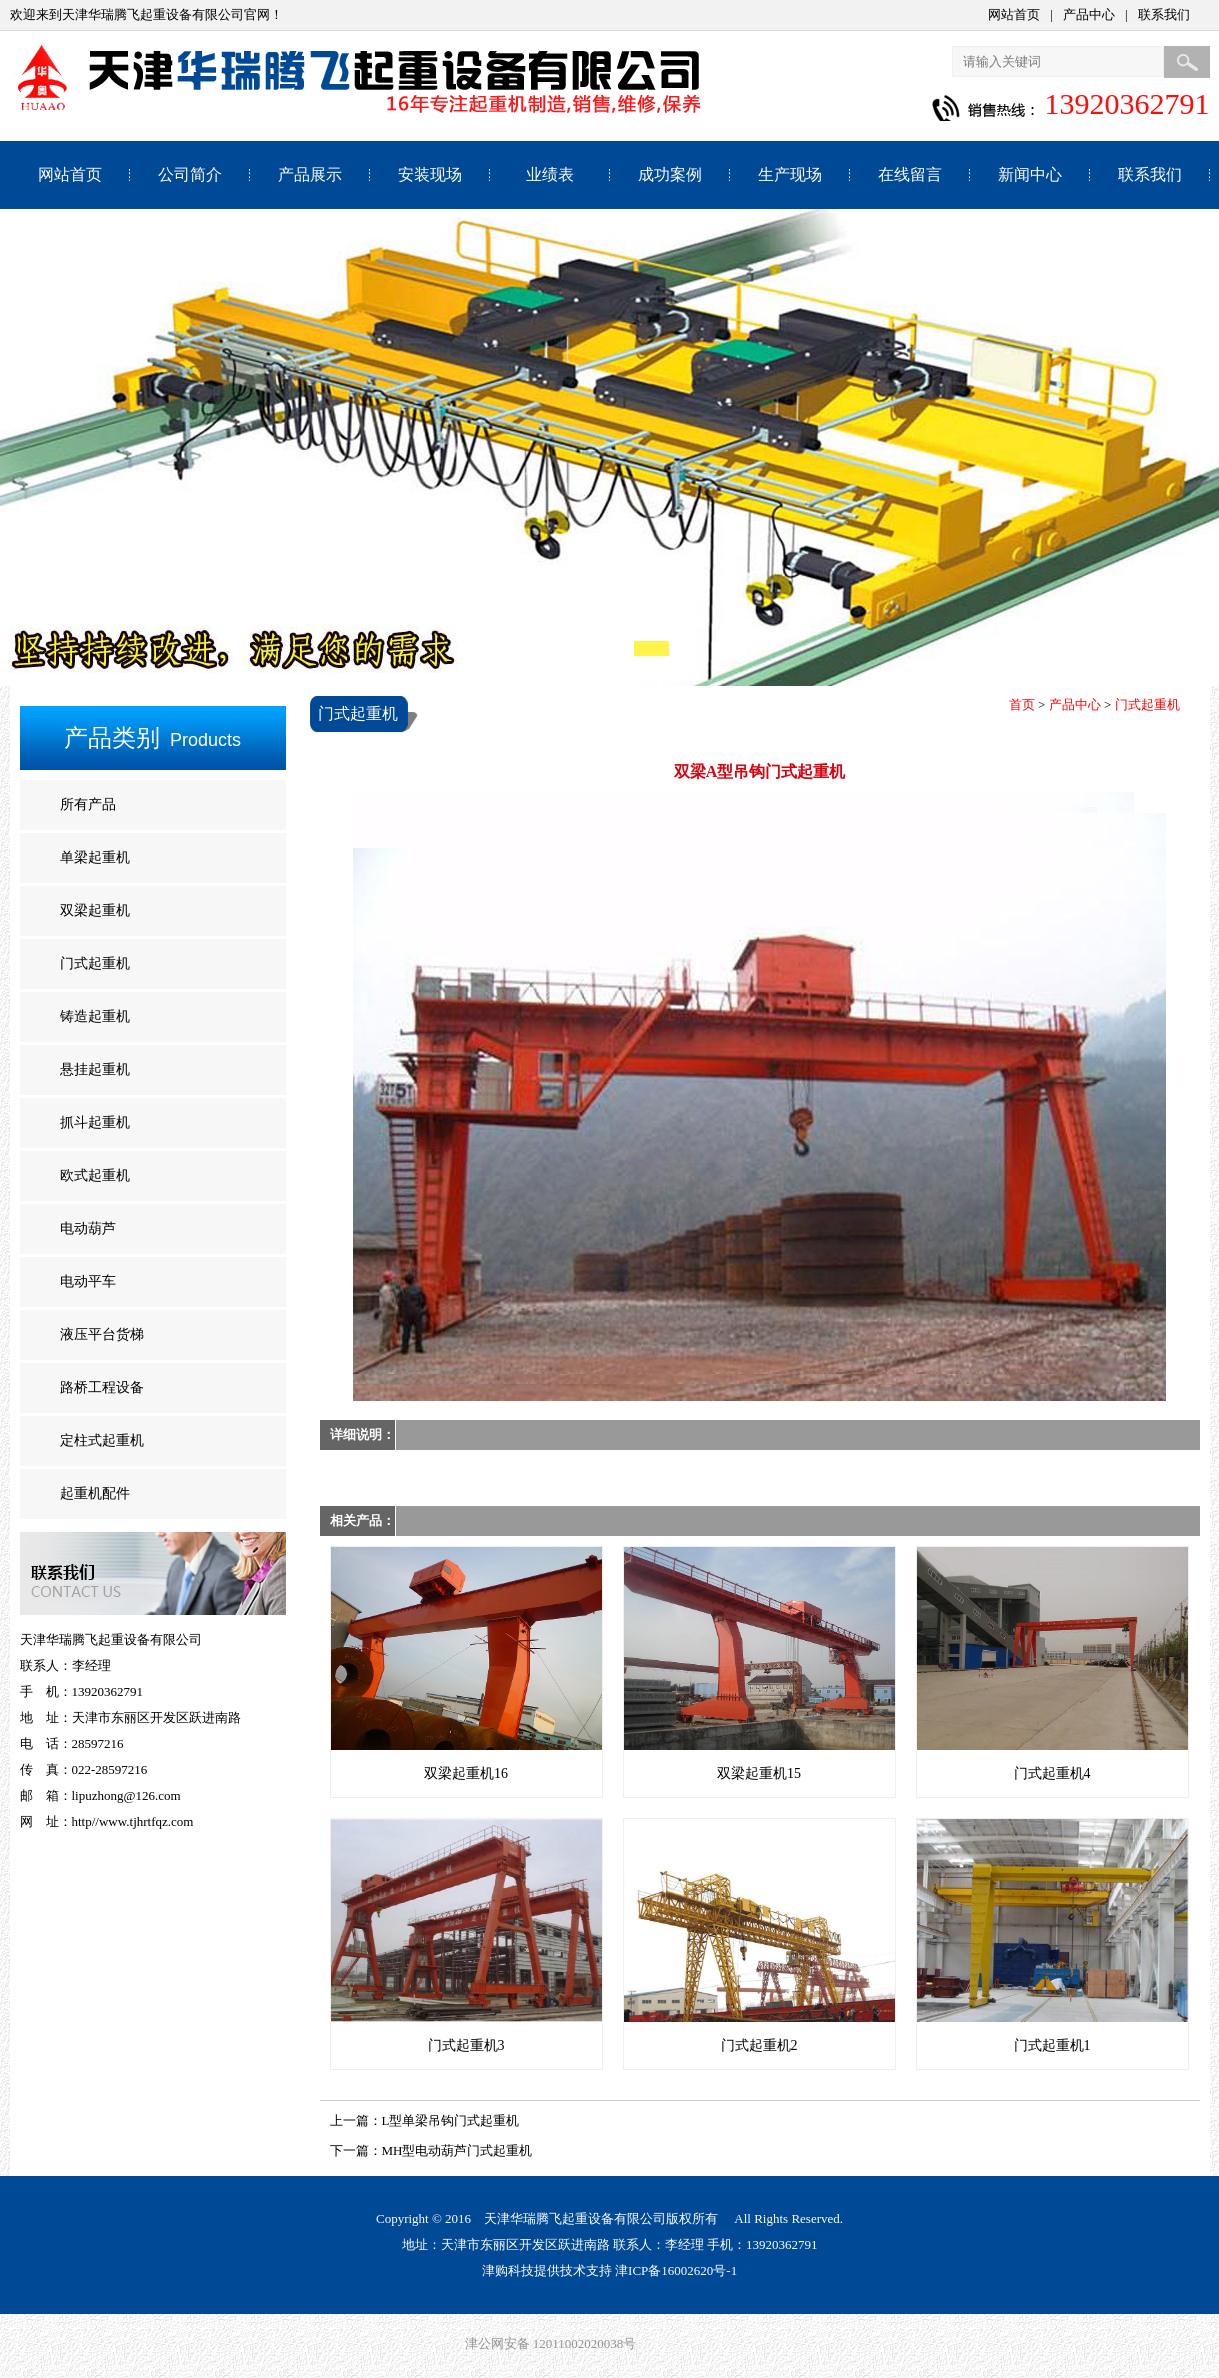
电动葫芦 (88, 1228)
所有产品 (88, 804)
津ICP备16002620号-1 (676, 2270)
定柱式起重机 (102, 1440)
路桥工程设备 (102, 1387)
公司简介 (190, 174)
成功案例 (670, 174)
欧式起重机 (95, 1175)
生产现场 (790, 174)
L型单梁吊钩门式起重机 (451, 2120)
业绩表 (550, 174)
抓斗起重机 (95, 1122)
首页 (1022, 704)
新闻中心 (1030, 174)
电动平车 (88, 1281)
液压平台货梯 (102, 1334)
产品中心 (1089, 14)
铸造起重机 (95, 1016)
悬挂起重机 (95, 1069)
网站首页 (1014, 14)
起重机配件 (95, 1493)
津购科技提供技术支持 (547, 2270)
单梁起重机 (95, 857)
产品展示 (310, 174)
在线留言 (910, 174)
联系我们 (1164, 14)
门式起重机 (95, 963)
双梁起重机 (95, 910)
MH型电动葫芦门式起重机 (457, 2150)
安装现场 (430, 174)
